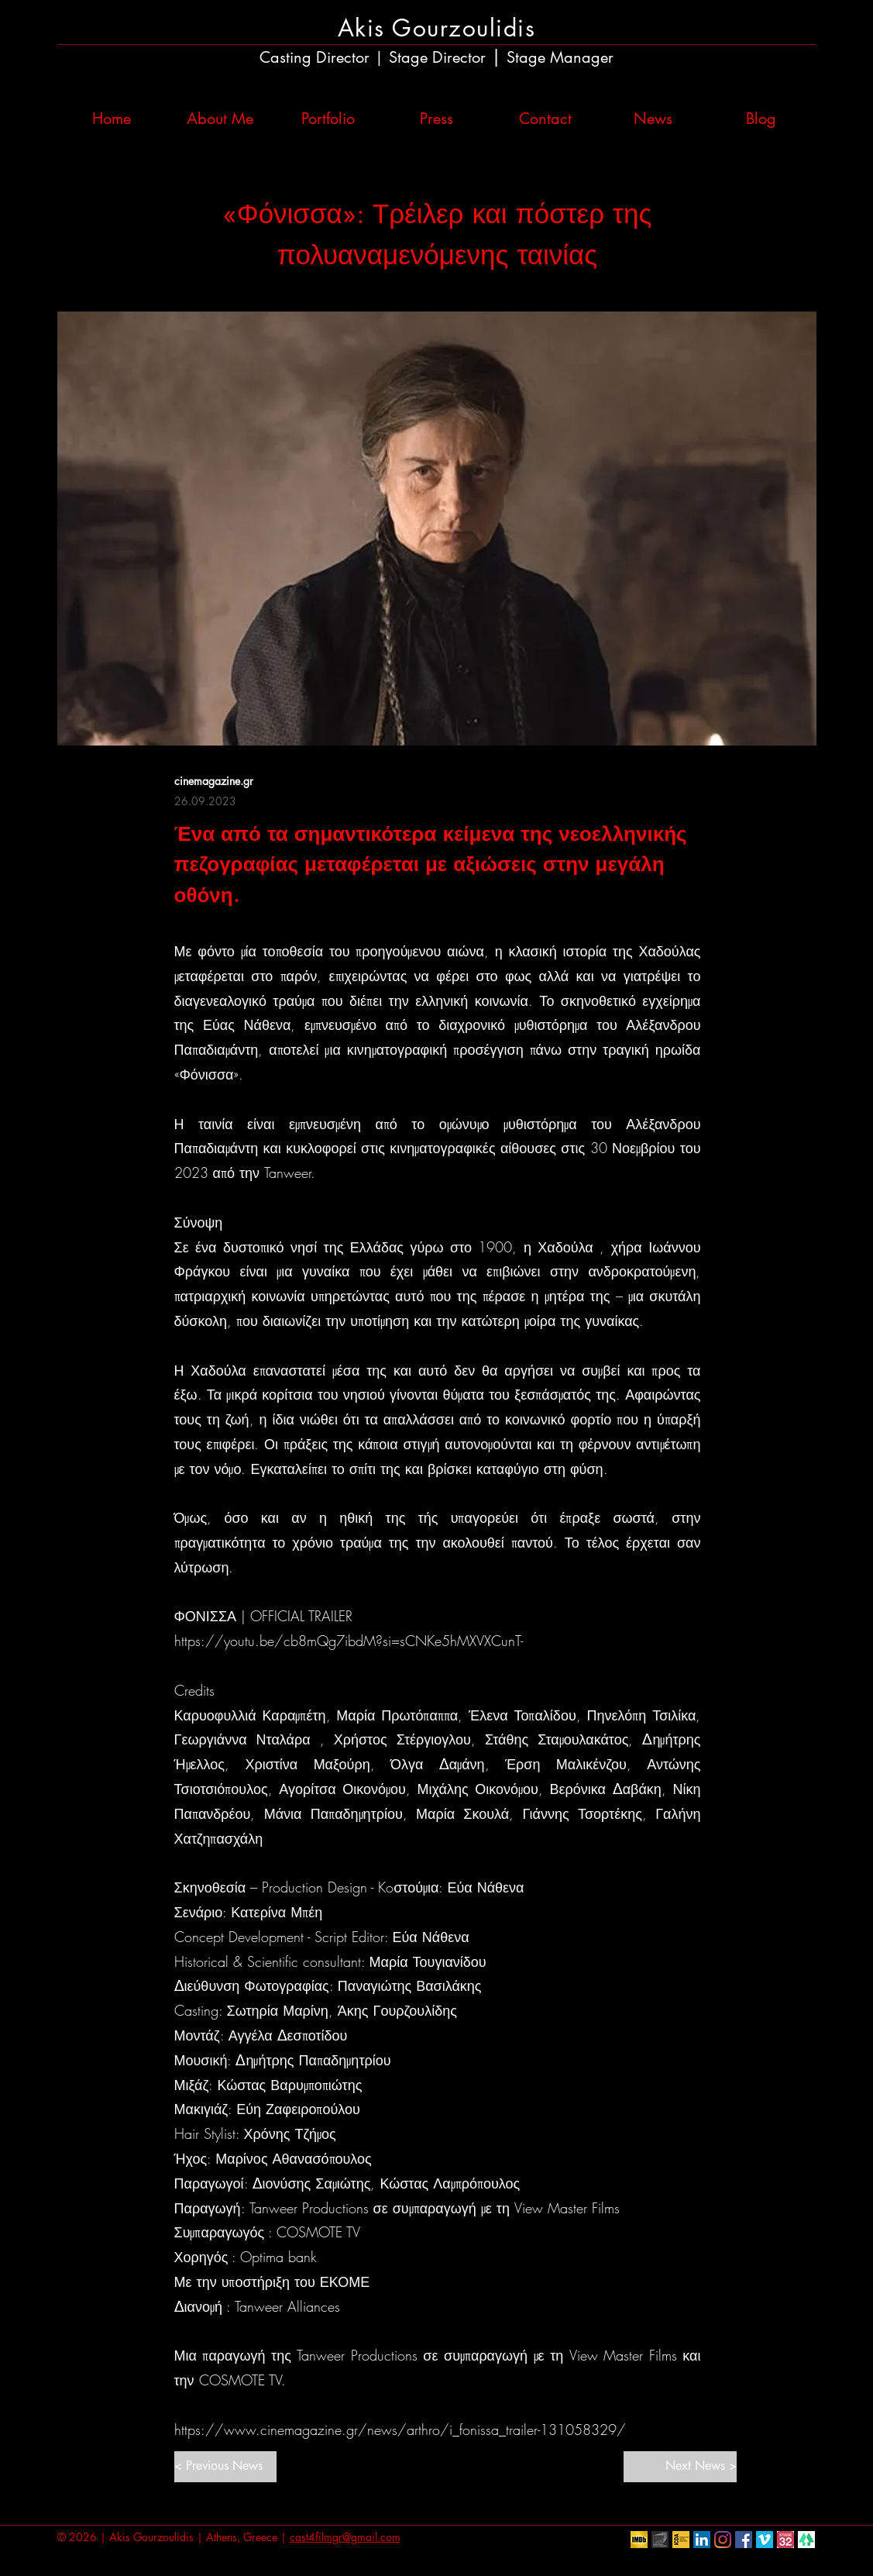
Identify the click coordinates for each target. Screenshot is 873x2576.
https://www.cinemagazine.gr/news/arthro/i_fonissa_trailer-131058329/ (400, 2429)
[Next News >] (680, 2466)
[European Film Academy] (659, 2539)
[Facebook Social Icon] (743, 2539)
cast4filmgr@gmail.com (345, 2537)
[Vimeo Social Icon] (764, 2539)
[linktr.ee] (806, 2539)
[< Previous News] (225, 2466)
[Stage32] (785, 2539)
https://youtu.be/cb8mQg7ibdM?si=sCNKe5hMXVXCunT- (348, 1640)
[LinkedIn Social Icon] (701, 2539)
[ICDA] (680, 2539)
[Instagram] (722, 2539)
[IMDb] (639, 2539)
